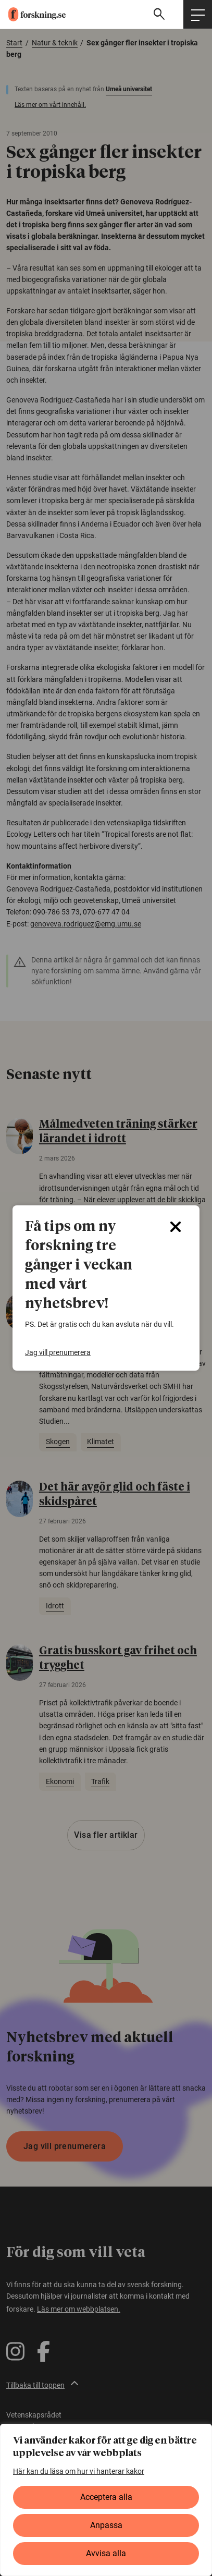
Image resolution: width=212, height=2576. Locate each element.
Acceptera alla (106, 2497)
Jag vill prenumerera (58, 1352)
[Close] (175, 1227)
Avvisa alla (106, 2553)
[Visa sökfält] (160, 14)
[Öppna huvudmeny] (197, 14)
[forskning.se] (33, 14)
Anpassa (106, 2525)
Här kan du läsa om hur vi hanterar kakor (78, 2471)
